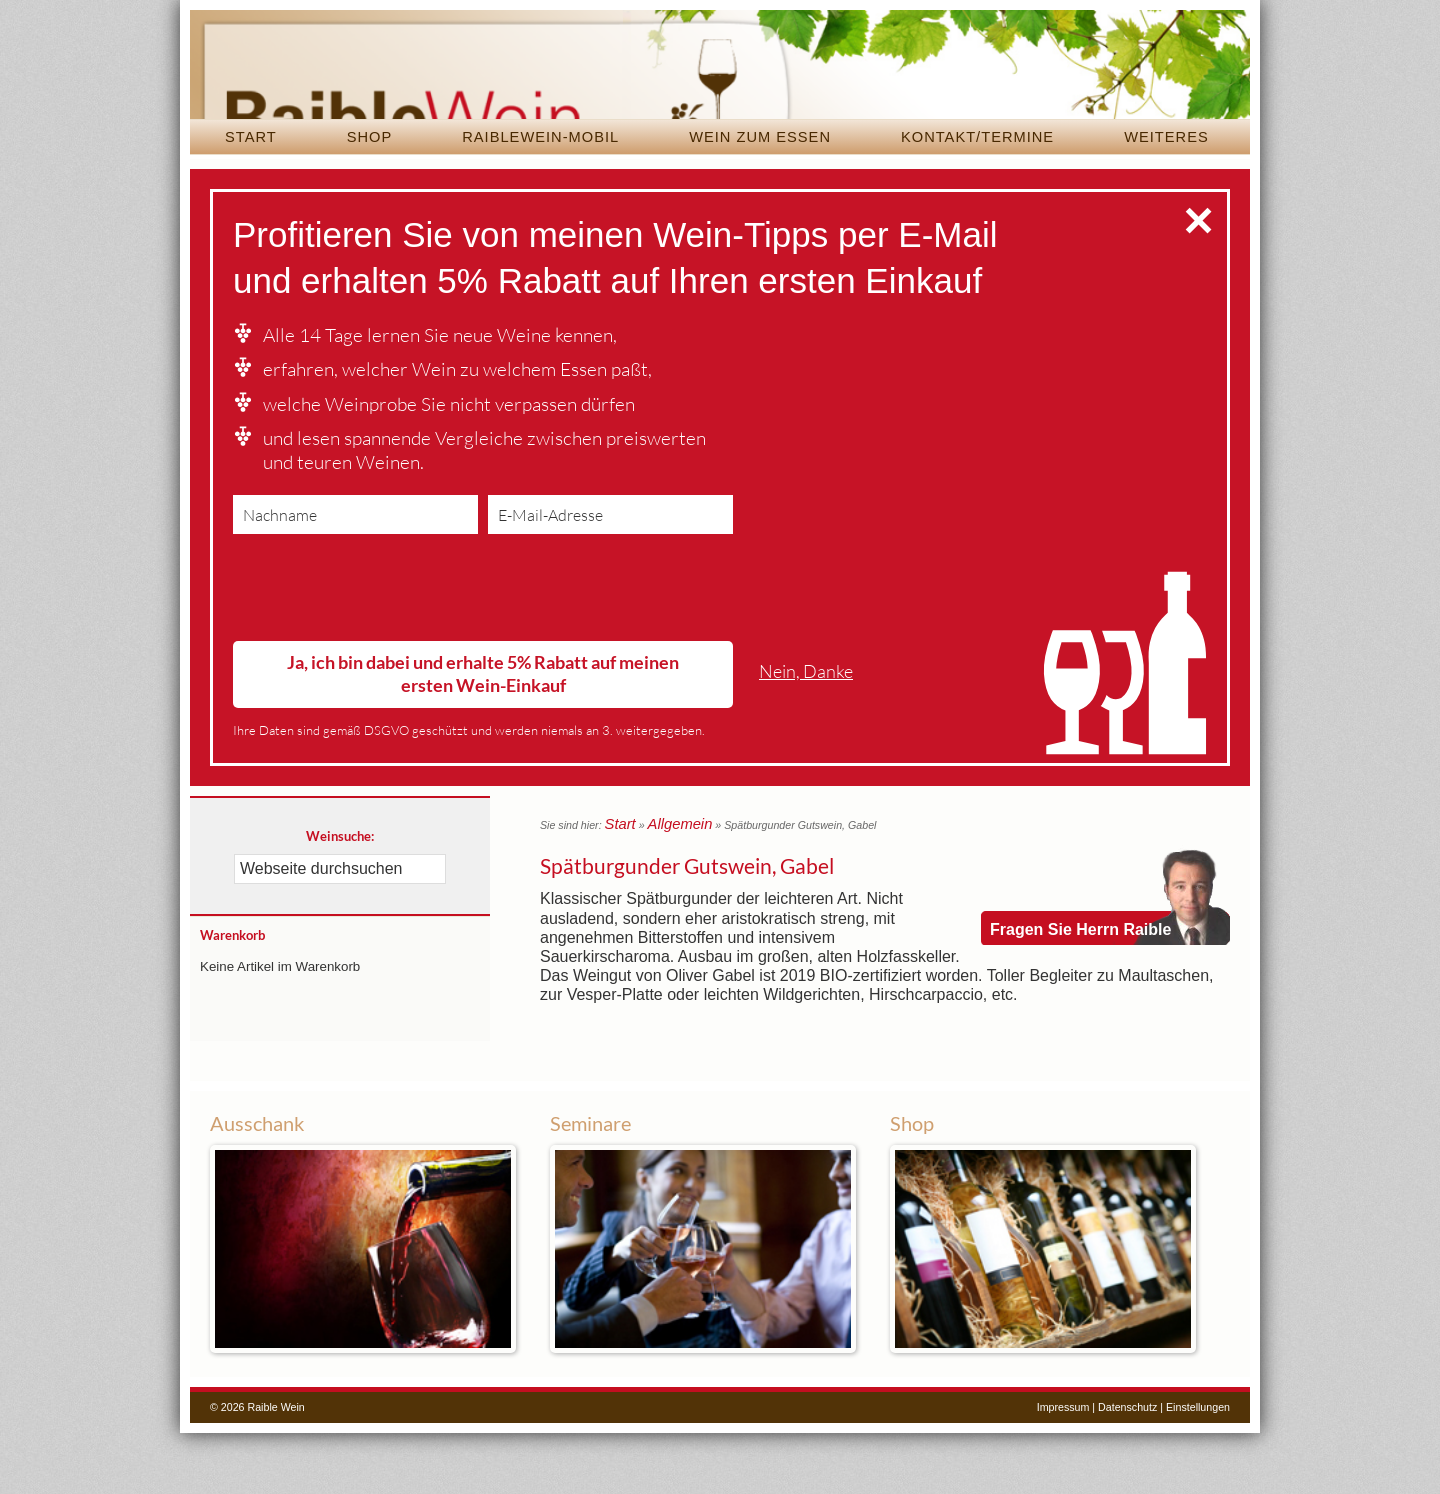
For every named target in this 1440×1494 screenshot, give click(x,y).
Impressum (1063, 1468)
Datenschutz (1127, 1468)
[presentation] (385, 653)
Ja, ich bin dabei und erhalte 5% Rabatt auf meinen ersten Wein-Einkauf (483, 734)
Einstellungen (1198, 1468)
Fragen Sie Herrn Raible (1080, 954)
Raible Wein (720, 95)
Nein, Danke (806, 732)
